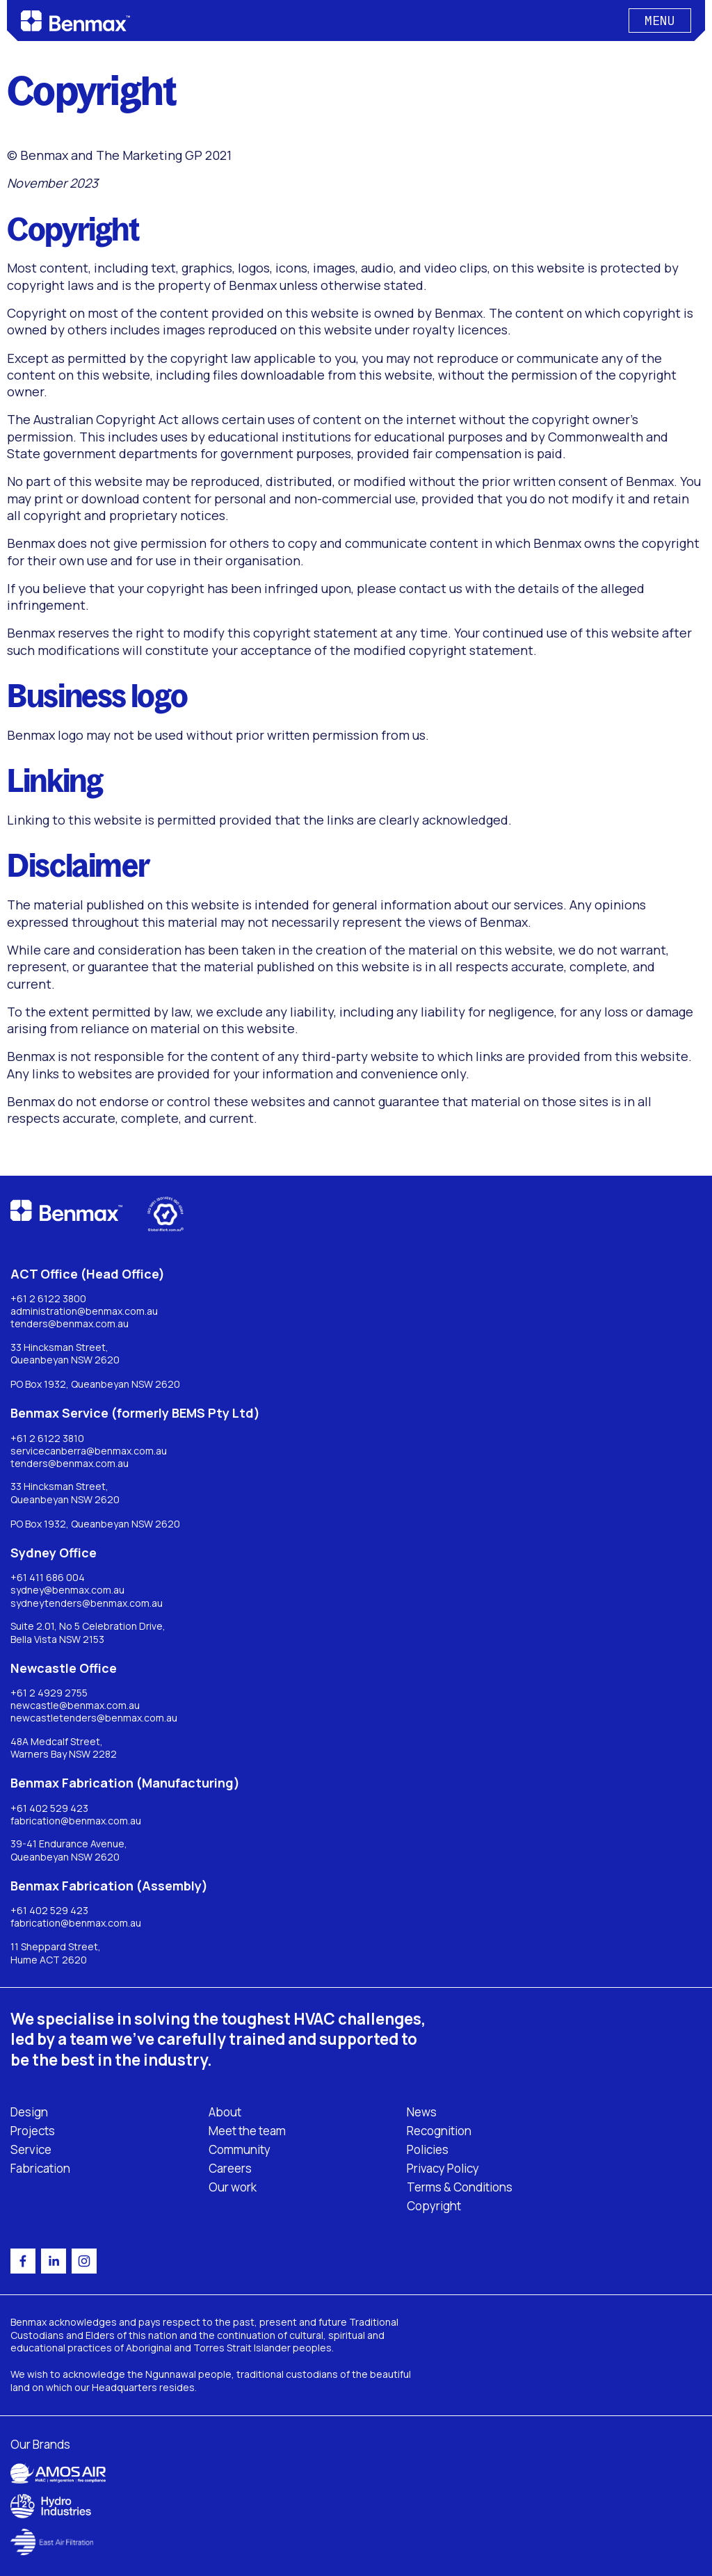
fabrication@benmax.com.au (75, 1821)
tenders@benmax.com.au (69, 1324)
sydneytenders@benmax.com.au (86, 1603)
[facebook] (22, 2261)
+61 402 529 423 (49, 1808)
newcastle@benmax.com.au (75, 1705)
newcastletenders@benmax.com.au (93, 1718)
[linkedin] (53, 2261)
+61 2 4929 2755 (49, 1693)
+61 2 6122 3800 (48, 1299)
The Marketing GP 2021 (164, 155)
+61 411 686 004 (47, 1577)
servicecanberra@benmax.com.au (88, 1451)
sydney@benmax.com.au (67, 1590)
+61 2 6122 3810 (47, 1438)
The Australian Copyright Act (93, 419)
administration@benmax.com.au (84, 1311)
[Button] (660, 20)
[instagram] (84, 2261)
